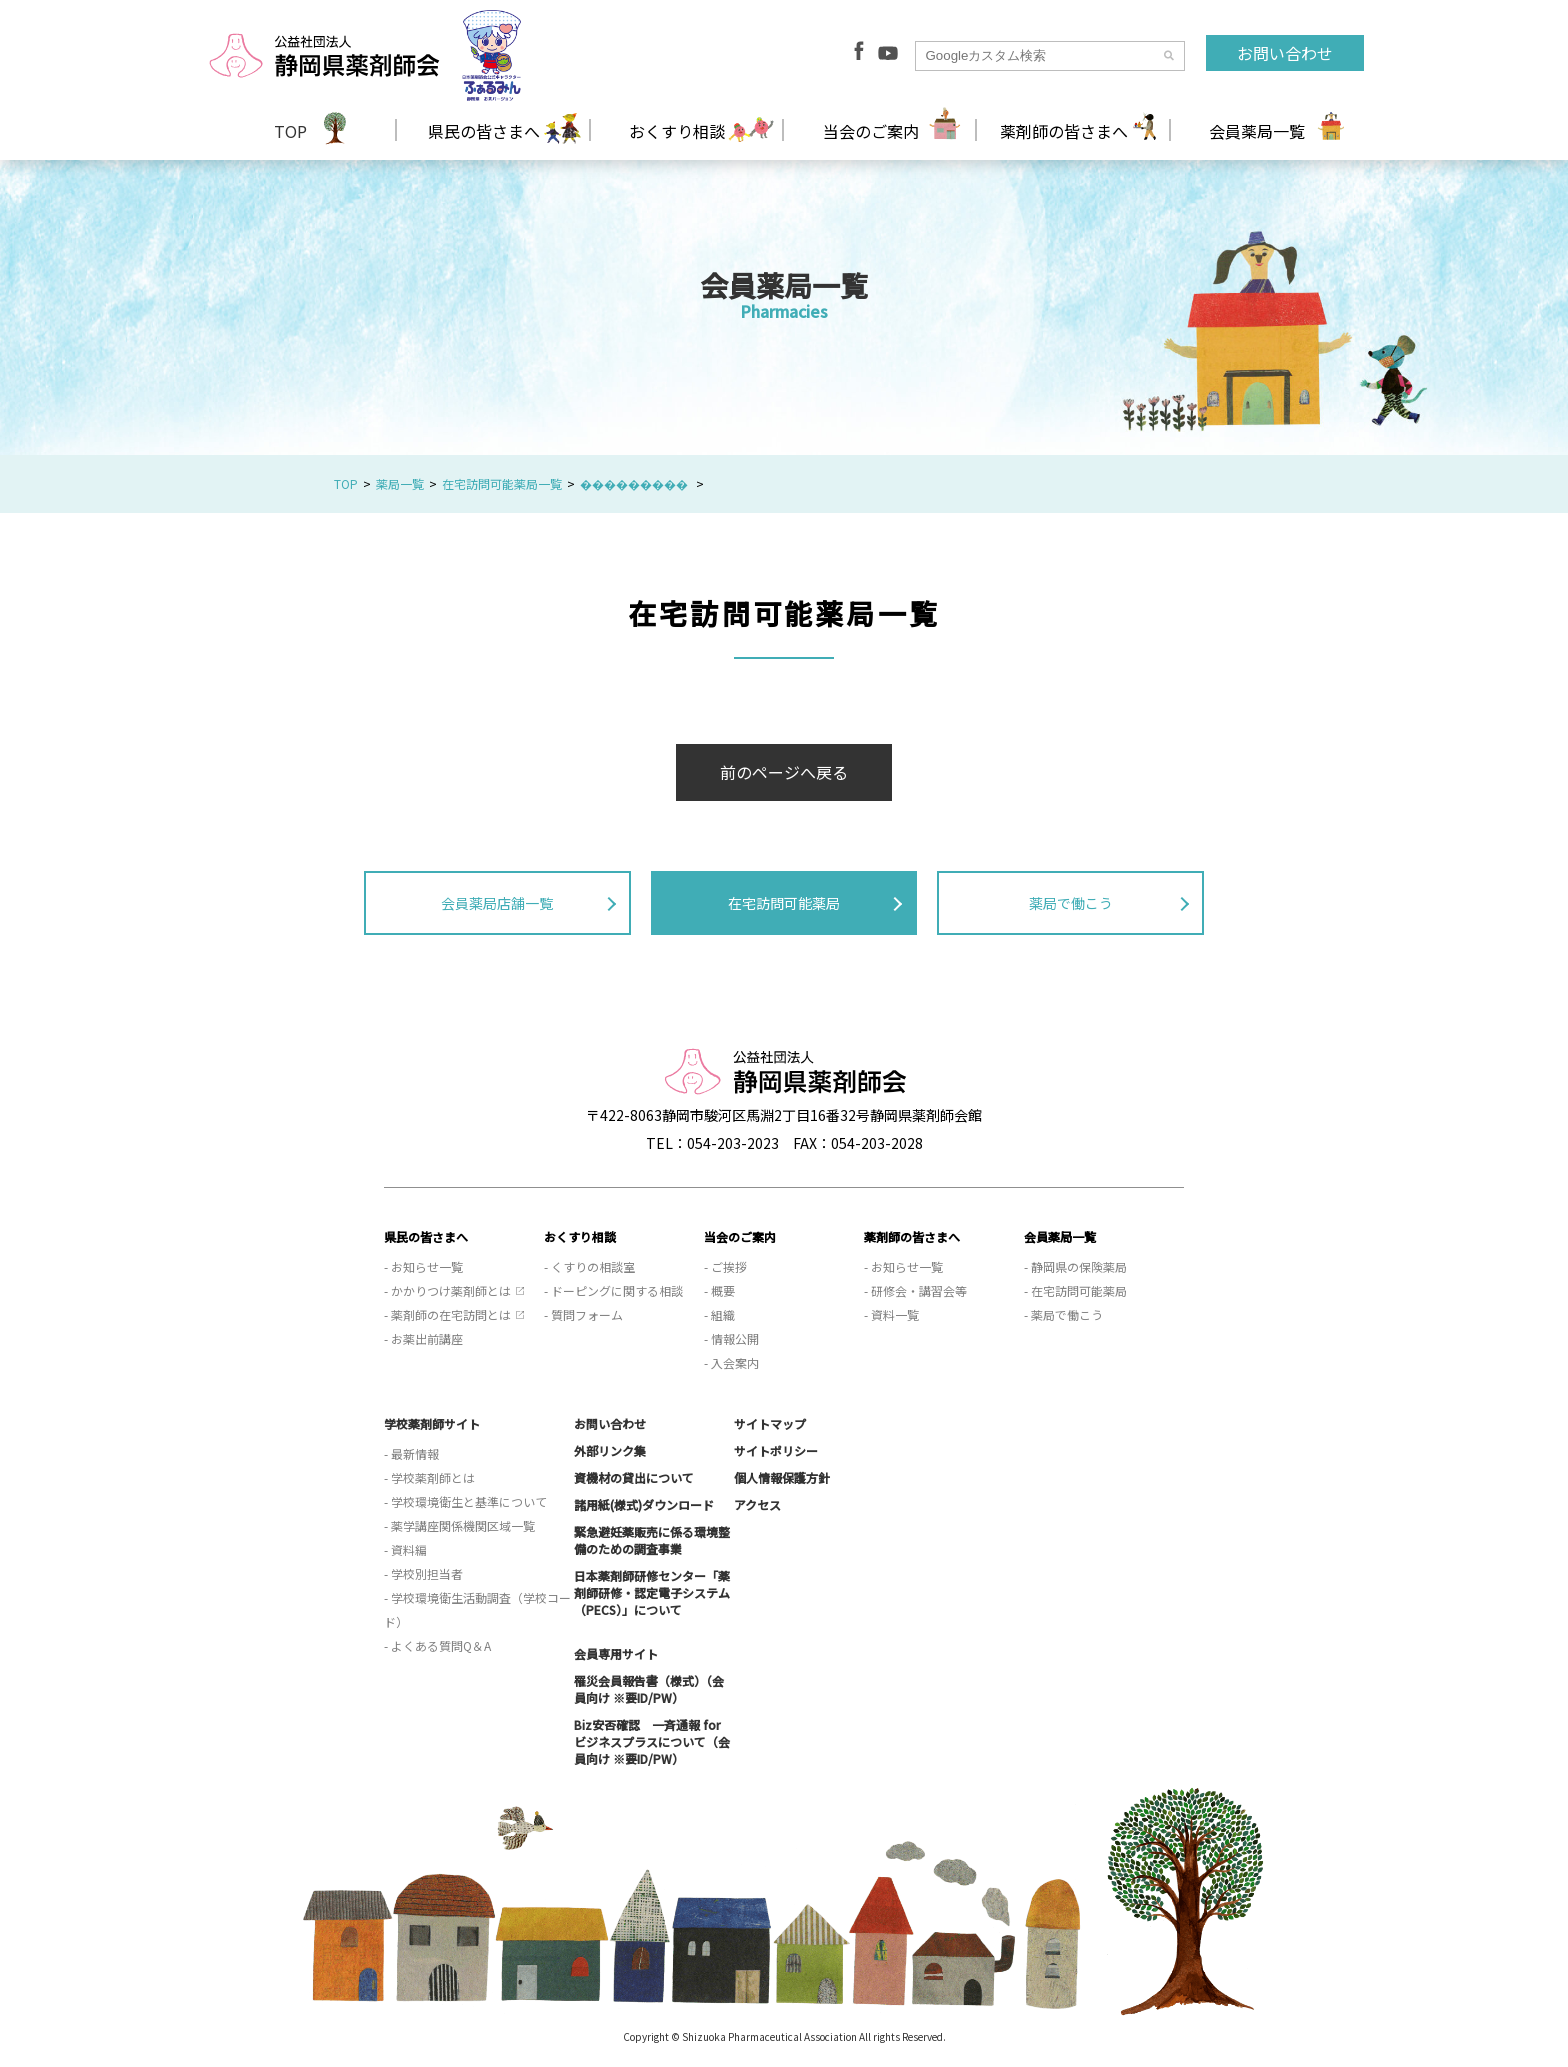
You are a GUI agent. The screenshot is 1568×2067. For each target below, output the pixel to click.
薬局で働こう (1071, 903)
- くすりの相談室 (589, 1266)
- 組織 (719, 1314)
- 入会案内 (731, 1362)
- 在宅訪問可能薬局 (1075, 1290)
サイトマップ (770, 1423)
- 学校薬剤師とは (429, 1477)
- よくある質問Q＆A (437, 1645)
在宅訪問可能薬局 (784, 903)
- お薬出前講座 (423, 1338)
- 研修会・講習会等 (915, 1290)
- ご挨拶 (725, 1266)
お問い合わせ (1285, 53)
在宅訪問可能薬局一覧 (502, 483)
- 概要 (719, 1290)
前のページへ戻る (784, 772)
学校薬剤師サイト (432, 1423)
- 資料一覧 (891, 1314)
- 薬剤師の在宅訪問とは (447, 1314)
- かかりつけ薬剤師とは (447, 1290)
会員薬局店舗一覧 (497, 903)
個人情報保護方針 (782, 1477)
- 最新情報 (411, 1453)
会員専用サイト (616, 1653)
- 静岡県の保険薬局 (1075, 1266)
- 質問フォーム (583, 1314)
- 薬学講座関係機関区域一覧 (459, 1525)
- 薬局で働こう (1063, 1314)
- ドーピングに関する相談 (613, 1290)
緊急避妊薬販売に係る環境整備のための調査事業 (652, 1540)
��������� (635, 483)
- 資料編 (405, 1549)
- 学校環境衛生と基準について (465, 1501)
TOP (290, 131)
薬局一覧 (400, 483)
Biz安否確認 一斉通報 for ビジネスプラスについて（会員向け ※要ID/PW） (652, 1741)
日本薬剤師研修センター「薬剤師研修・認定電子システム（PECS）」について (652, 1592)
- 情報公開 (731, 1338)
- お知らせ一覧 (423, 1266)
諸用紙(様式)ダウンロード (644, 1504)
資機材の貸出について (634, 1477)
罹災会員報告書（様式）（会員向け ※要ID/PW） (649, 1689)
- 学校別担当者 (423, 1573)
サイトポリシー (776, 1450)
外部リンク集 (610, 1450)
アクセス (757, 1504)
